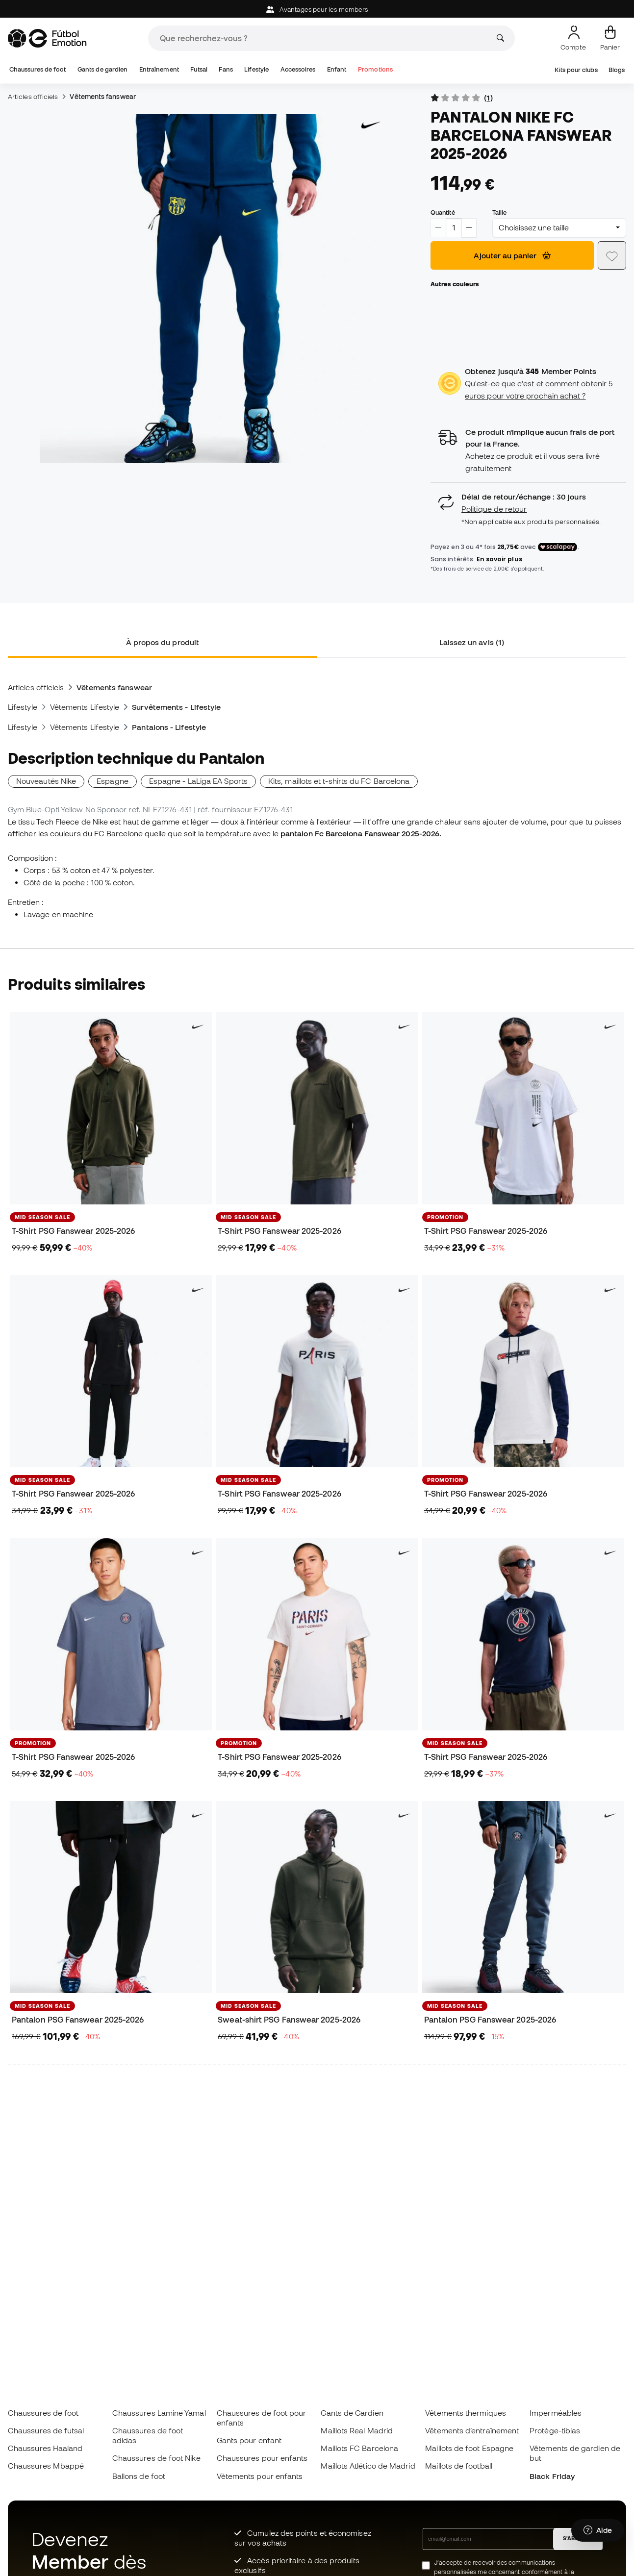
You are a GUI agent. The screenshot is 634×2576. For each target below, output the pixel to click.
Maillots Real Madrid (357, 2430)
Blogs (617, 70)
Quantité (443, 212)
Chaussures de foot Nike (156, 2457)
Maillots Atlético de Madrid (368, 2465)
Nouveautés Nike (46, 780)
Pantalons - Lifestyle (169, 727)
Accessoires (298, 69)
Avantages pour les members (317, 9)
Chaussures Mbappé (46, 2465)
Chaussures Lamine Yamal (159, 2412)
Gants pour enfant (249, 2440)
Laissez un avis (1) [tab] (471, 642)
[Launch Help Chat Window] (597, 2530)
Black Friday (552, 2476)
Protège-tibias (555, 2430)
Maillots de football (458, 2465)
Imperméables (556, 2412)
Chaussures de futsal (46, 2430)
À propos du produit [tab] (162, 642)
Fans (225, 69)
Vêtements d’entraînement (472, 2430)
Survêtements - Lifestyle (176, 706)
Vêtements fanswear (102, 96)
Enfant (336, 69)
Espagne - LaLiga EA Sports (198, 780)
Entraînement (159, 69)
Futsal (198, 69)
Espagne (112, 780)
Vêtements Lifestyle (84, 706)
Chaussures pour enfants (262, 2457)
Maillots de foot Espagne (469, 2448)
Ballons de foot (138, 2476)
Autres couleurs (455, 283)
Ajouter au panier (512, 255)
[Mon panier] (610, 38)
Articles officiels (33, 96)
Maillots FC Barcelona (359, 2448)
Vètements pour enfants (260, 2476)
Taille (499, 212)
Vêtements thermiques (465, 2412)
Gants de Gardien (352, 2412)
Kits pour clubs (576, 70)
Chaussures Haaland (45, 2448)
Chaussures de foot (37, 69)
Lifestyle (256, 69)
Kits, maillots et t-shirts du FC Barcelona (338, 780)
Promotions (375, 69)
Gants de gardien (102, 69)
